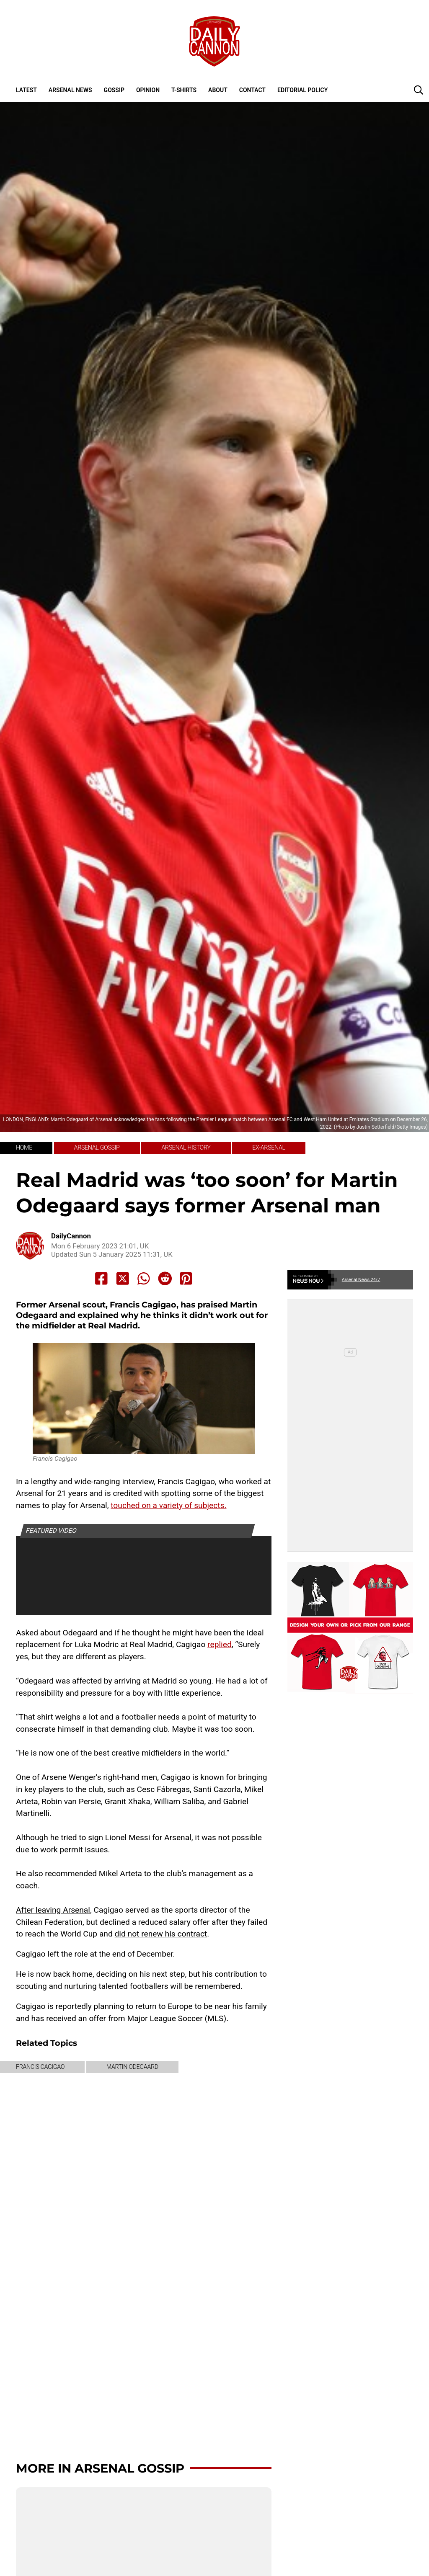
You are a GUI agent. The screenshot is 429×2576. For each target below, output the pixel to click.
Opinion (148, 90)
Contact (252, 90)
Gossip (114, 90)
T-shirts (183, 90)
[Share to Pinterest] (186, 1278)
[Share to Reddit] (165, 1278)
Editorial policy (302, 90)
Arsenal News (70, 90)
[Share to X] (123, 1278)
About (217, 90)
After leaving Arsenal (53, 1910)
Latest (26, 90)
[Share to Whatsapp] (144, 1278)
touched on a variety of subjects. (168, 1505)
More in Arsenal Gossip (100, 2468)
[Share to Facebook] (101, 1278)
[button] (418, 89)
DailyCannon (71, 1236)
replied (219, 1644)
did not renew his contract (161, 1934)
